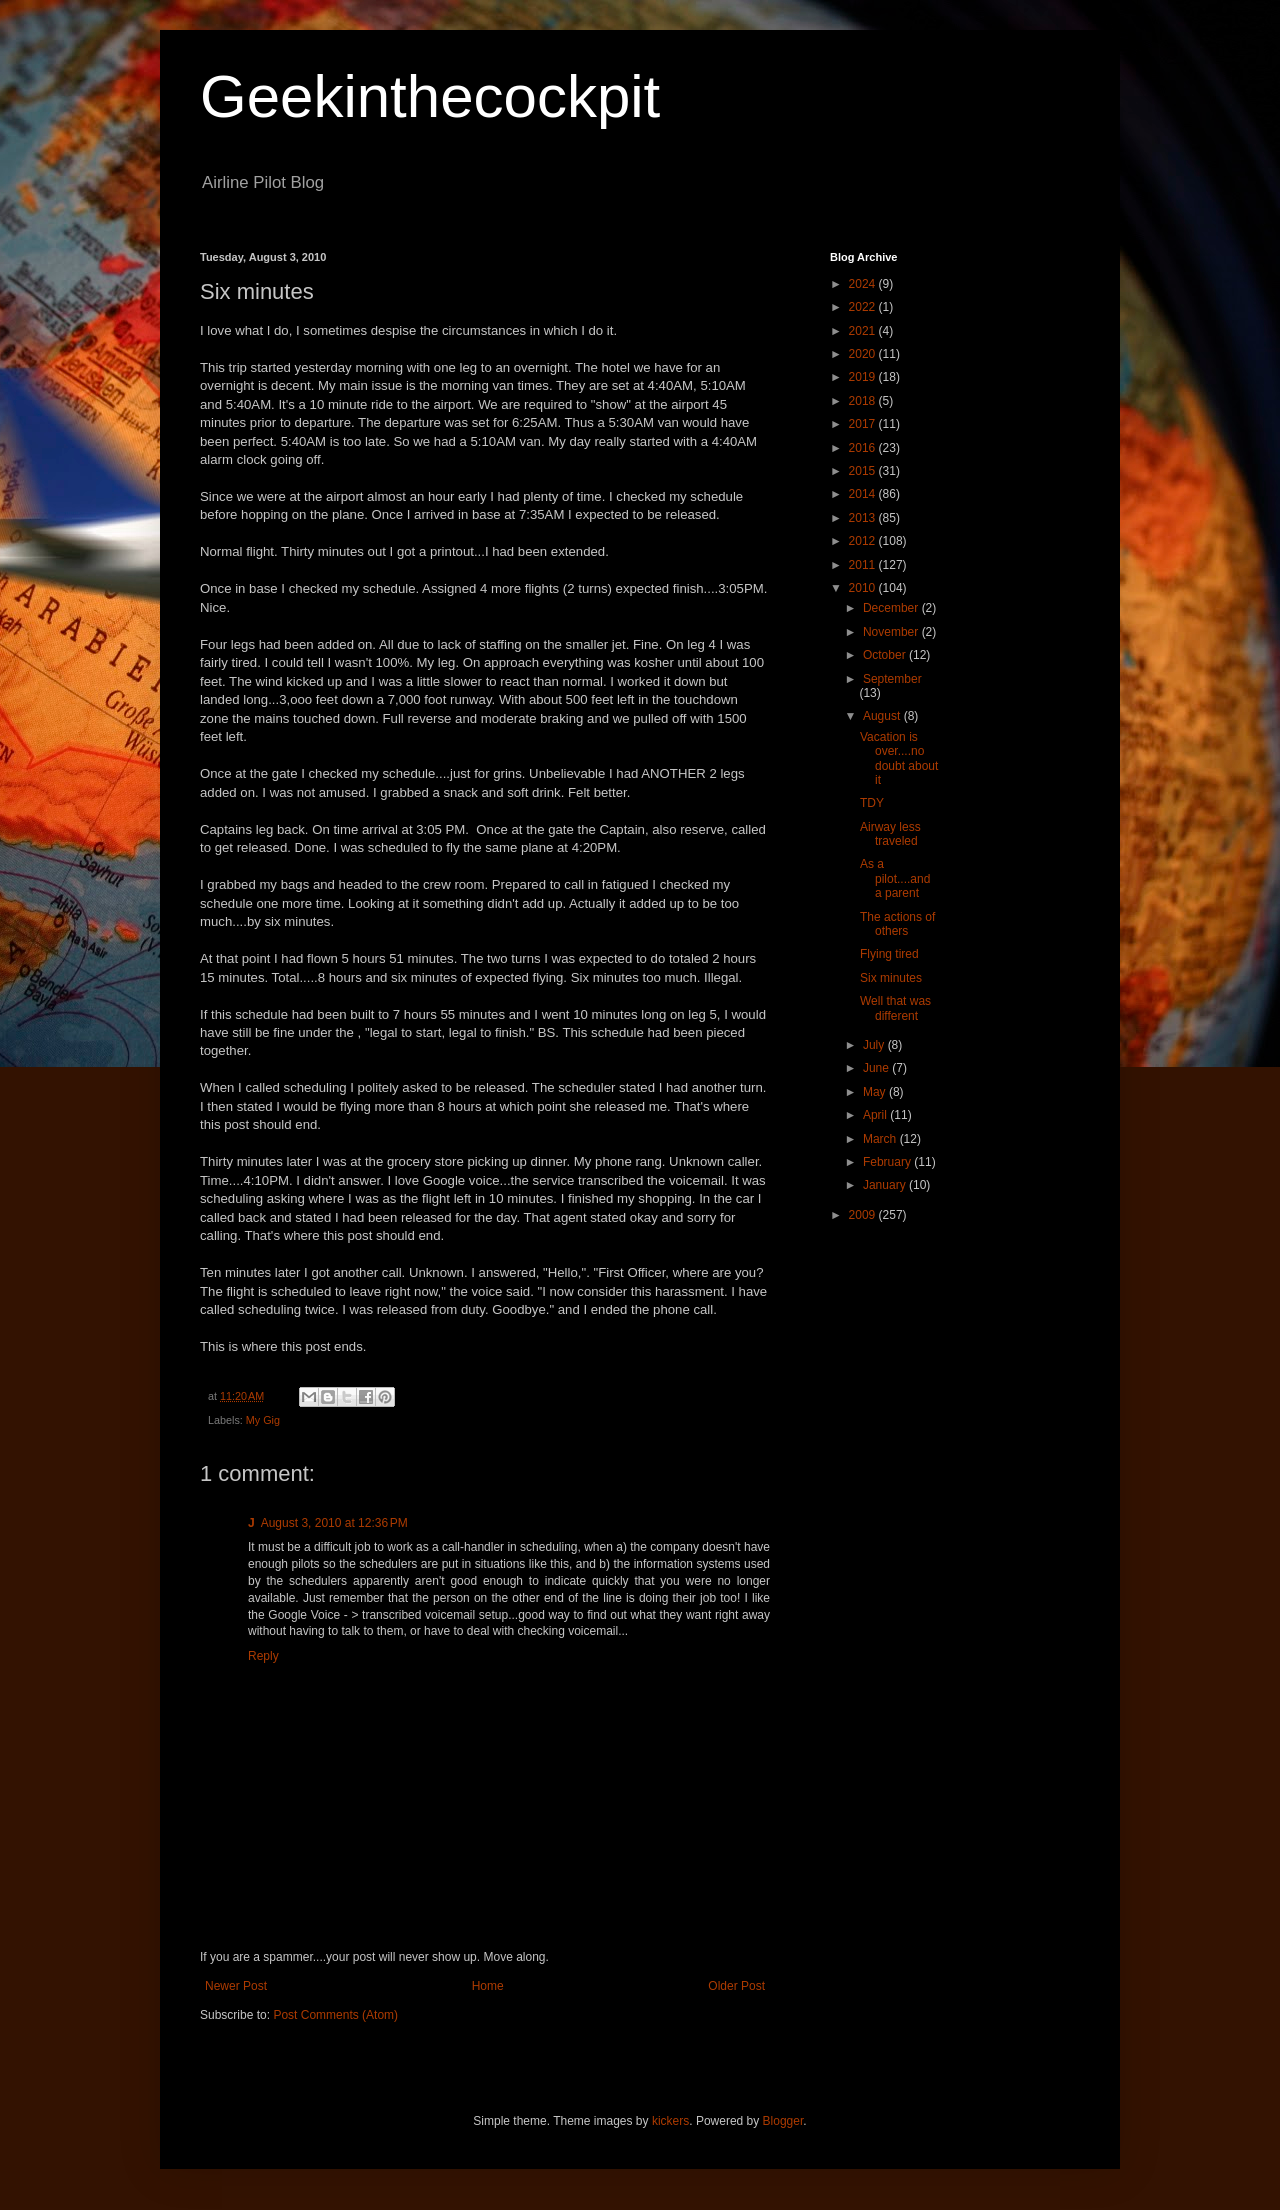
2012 (864, 541)
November (892, 632)
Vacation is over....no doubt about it (899, 758)
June (877, 1068)
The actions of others (897, 924)
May (876, 1092)
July (875, 1045)
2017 (864, 424)
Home (488, 1986)
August (883, 716)
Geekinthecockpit (430, 96)
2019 (864, 377)
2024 (864, 284)
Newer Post (236, 1986)
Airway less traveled (890, 834)
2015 (864, 471)
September (892, 679)
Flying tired (889, 954)
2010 (864, 588)
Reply (263, 1656)
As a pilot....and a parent (895, 878)
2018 (864, 401)
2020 (864, 354)
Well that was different (895, 1008)
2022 (864, 307)
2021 (864, 331)
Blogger (783, 2121)
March (881, 1139)
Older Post (736, 1986)
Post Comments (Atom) (335, 2015)
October (886, 655)
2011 (864, 565)
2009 (864, 1215)
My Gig (263, 1420)
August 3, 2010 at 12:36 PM (334, 1523)
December (892, 608)
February (888, 1162)
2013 (864, 518)
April (876, 1115)
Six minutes (891, 978)
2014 (864, 494)
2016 (864, 448)
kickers (670, 2121)
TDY (872, 803)
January (886, 1185)
